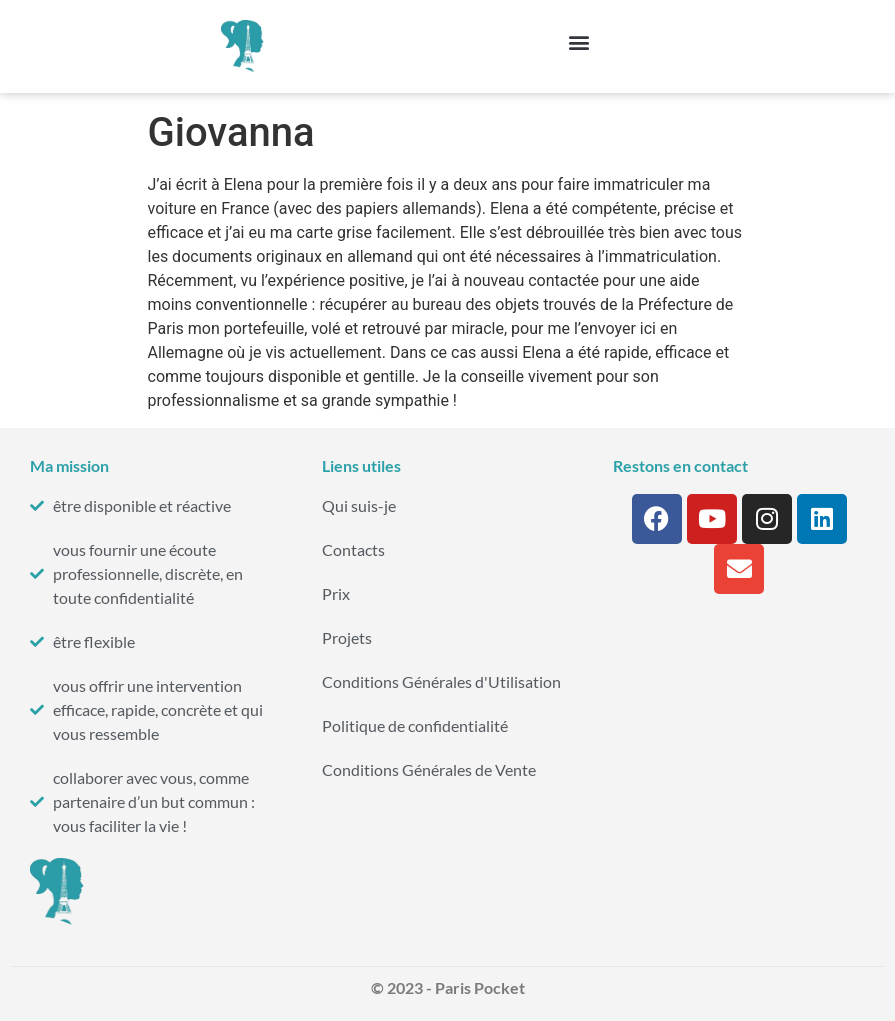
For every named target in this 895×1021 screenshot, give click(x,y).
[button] (579, 41)
